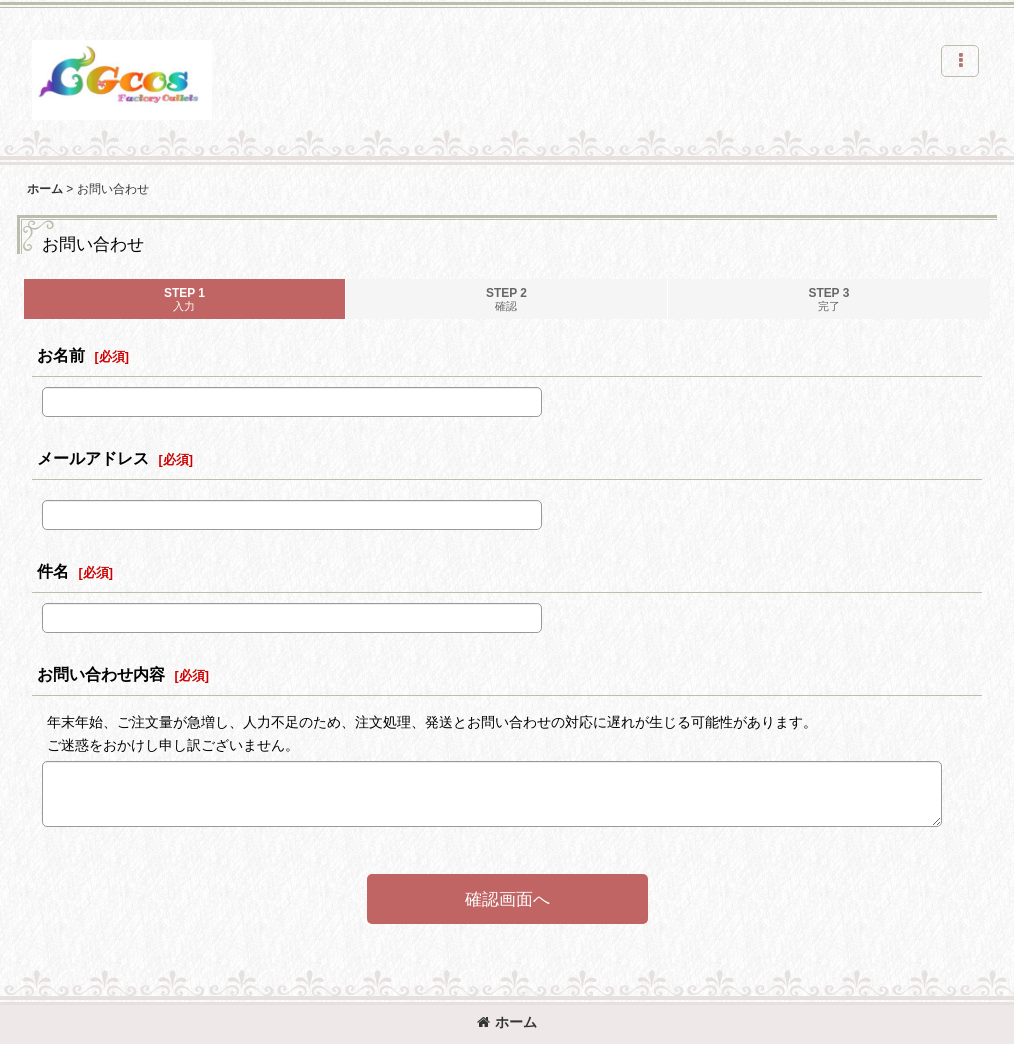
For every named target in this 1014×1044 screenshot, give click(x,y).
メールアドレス (93, 458)
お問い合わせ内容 (101, 674)
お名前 (61, 355)
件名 (53, 571)
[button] (960, 61)
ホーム (507, 1022)
